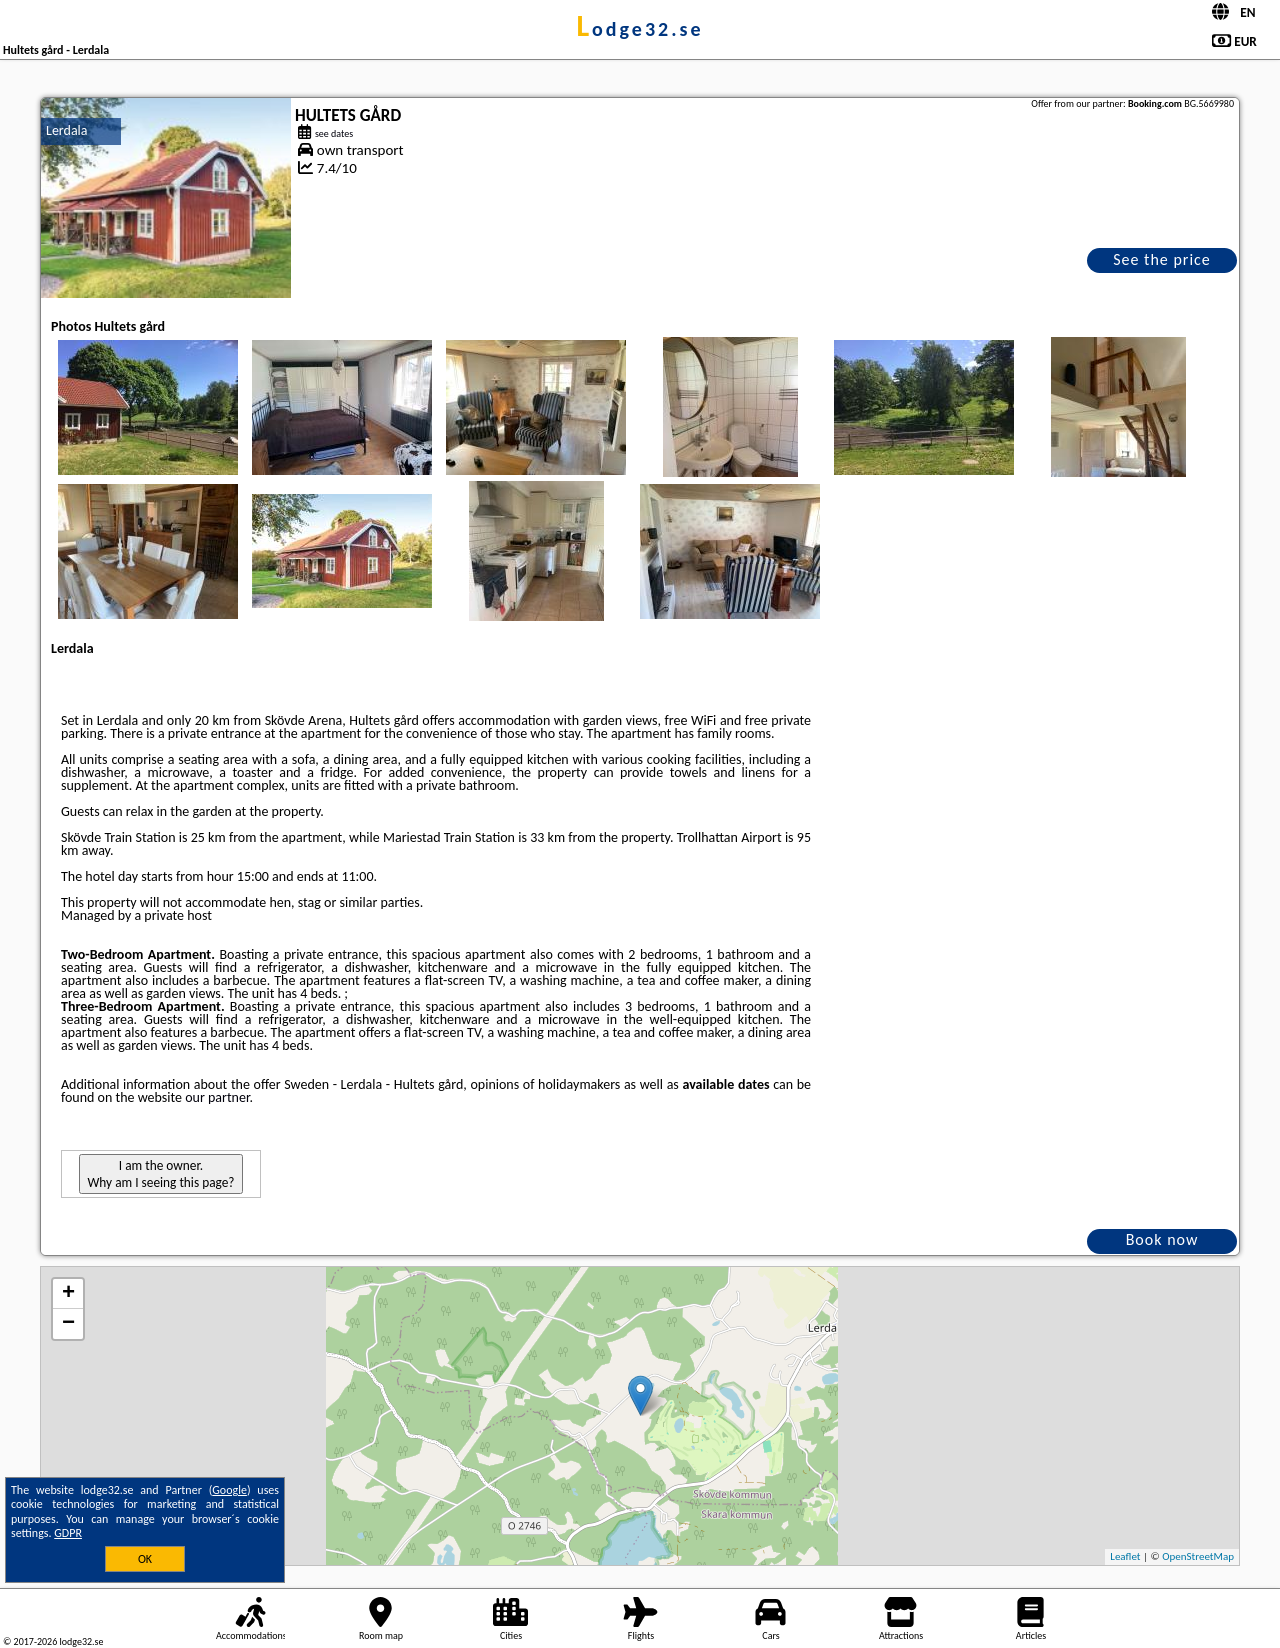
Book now (1162, 1239)
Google (229, 1490)
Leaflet (1125, 1556)
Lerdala (67, 130)
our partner (217, 1097)
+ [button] (68, 1294)
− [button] (68, 1324)
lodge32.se (639, 29)
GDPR (68, 1533)
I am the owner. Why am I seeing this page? (160, 1174)
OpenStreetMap (1198, 1556)
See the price (1162, 259)
